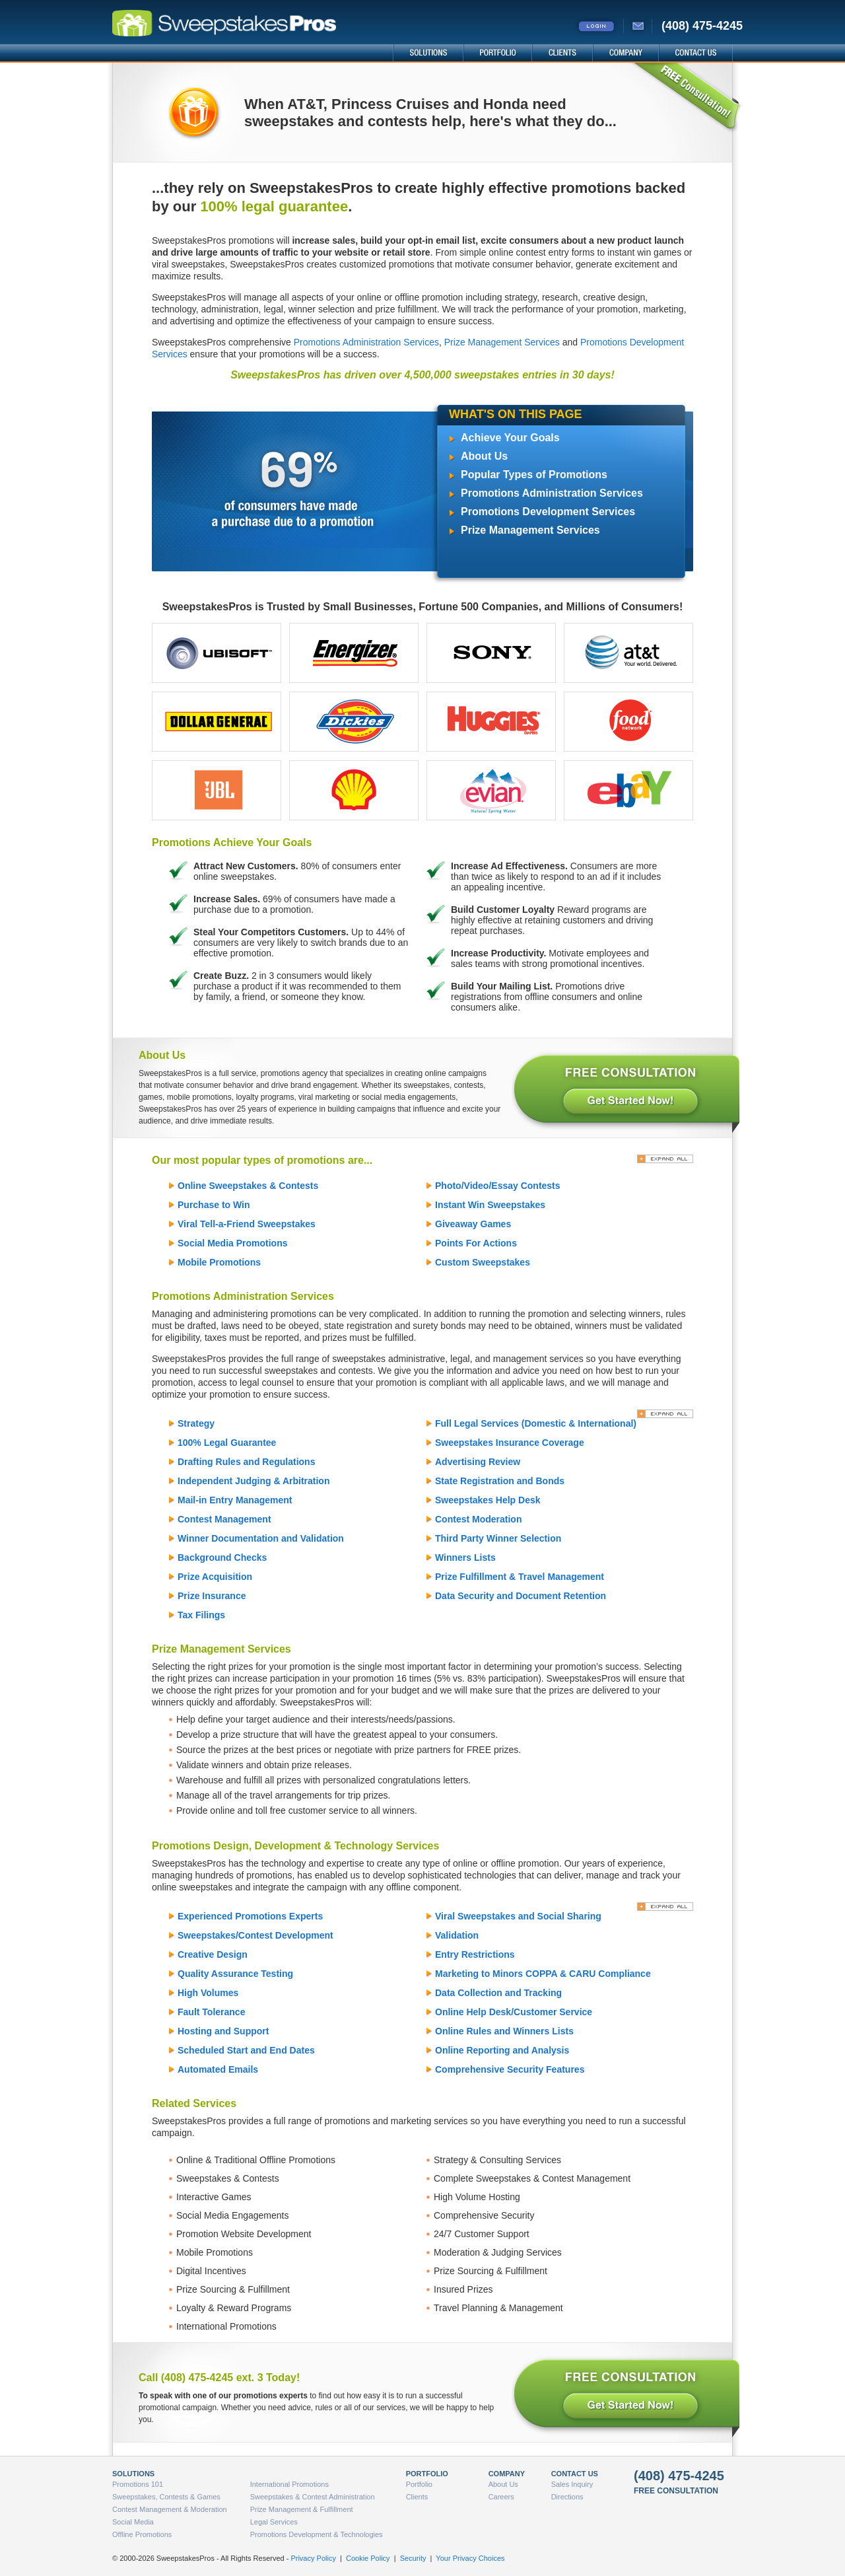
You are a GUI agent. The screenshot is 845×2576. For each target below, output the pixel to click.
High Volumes (208, 1992)
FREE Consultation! (686, 98)
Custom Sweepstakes (482, 1262)
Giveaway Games (473, 1224)
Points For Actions (476, 1243)
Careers (501, 2497)
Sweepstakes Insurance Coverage (509, 1442)
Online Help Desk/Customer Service (513, 2012)
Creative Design (213, 1954)
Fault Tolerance (211, 2012)
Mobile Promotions (219, 1262)
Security (413, 2558)
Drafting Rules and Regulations (246, 1461)
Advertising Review (477, 1461)
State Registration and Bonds (499, 1481)
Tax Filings (201, 1615)
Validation (457, 1935)
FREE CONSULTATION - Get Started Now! (625, 1091)
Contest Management (224, 1519)
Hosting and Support (223, 2031)
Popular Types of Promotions (534, 474)
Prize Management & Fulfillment (301, 2509)
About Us (484, 456)
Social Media (133, 2522)
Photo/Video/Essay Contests (497, 1185)
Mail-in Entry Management (235, 1500)
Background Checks (222, 1557)
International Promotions (289, 2484)
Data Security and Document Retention (520, 1596)
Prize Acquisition (215, 1576)
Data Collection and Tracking (498, 1992)
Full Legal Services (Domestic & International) (535, 1423)
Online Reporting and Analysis (502, 2050)
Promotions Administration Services (366, 342)
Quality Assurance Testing (235, 1973)
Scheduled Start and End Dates (246, 2050)
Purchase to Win (214, 1204)
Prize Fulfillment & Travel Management (519, 1576)
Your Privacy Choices (470, 2558)
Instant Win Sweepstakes (490, 1204)
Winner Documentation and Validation (261, 1538)
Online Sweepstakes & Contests (248, 1185)
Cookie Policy (368, 2558)
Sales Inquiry (572, 2484)
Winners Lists (465, 1557)
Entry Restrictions (475, 1954)
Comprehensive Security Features (509, 2069)
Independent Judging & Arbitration (253, 1481)
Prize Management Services (502, 342)
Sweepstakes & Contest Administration (312, 2497)
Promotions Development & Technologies (316, 2534)
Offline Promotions (142, 2534)
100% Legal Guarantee (227, 1442)
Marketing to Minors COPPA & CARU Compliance (543, 1973)
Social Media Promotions (232, 1243)
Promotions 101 (137, 2484)
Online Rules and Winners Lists (504, 2031)
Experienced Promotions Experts (250, 1916)
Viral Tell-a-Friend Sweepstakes (247, 1224)
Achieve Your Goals (510, 437)
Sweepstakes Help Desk (488, 1500)
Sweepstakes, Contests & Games (166, 2497)
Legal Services (274, 2522)
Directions (567, 2497)
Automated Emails (218, 2069)
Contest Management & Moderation (169, 2509)
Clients (417, 2497)
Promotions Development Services (548, 511)
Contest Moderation (478, 1519)
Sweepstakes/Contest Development (255, 1935)
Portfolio (419, 2484)
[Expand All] (665, 1159)
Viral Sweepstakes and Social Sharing (518, 1916)
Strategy (196, 1423)
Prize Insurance (212, 1596)
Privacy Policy (312, 2558)
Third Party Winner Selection (498, 1538)
